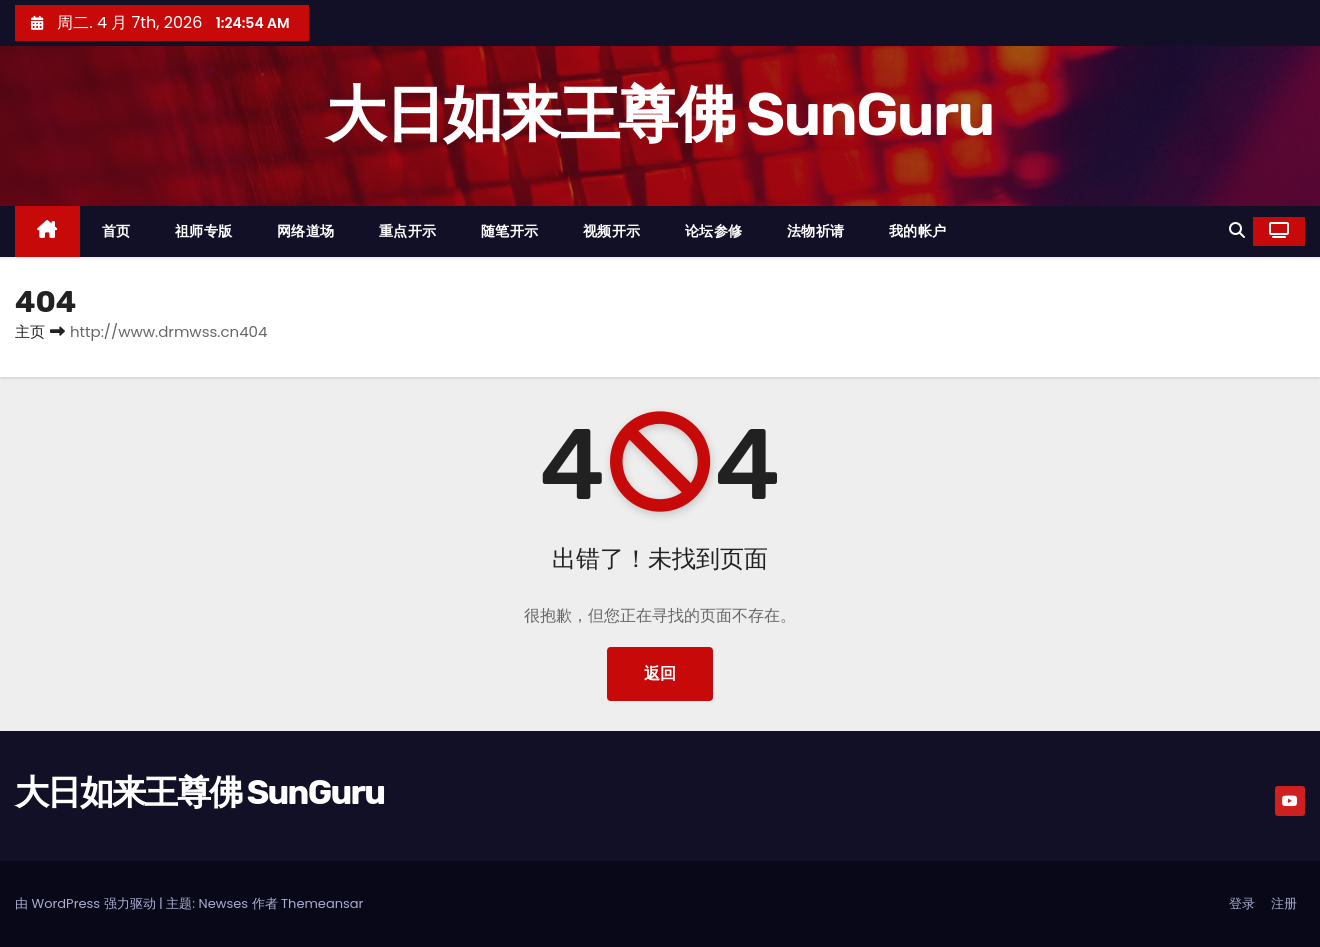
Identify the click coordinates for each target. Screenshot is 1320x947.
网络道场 (306, 231)
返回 (660, 673)
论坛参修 (714, 231)
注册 (1284, 903)
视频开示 (612, 231)
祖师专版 (204, 231)
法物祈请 (816, 231)
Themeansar (322, 903)
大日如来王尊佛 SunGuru (659, 114)
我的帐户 (918, 231)
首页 (116, 231)
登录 (1242, 903)
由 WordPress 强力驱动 (87, 903)
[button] (1237, 230)
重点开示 (408, 231)
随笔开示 (510, 231)
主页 (30, 331)
